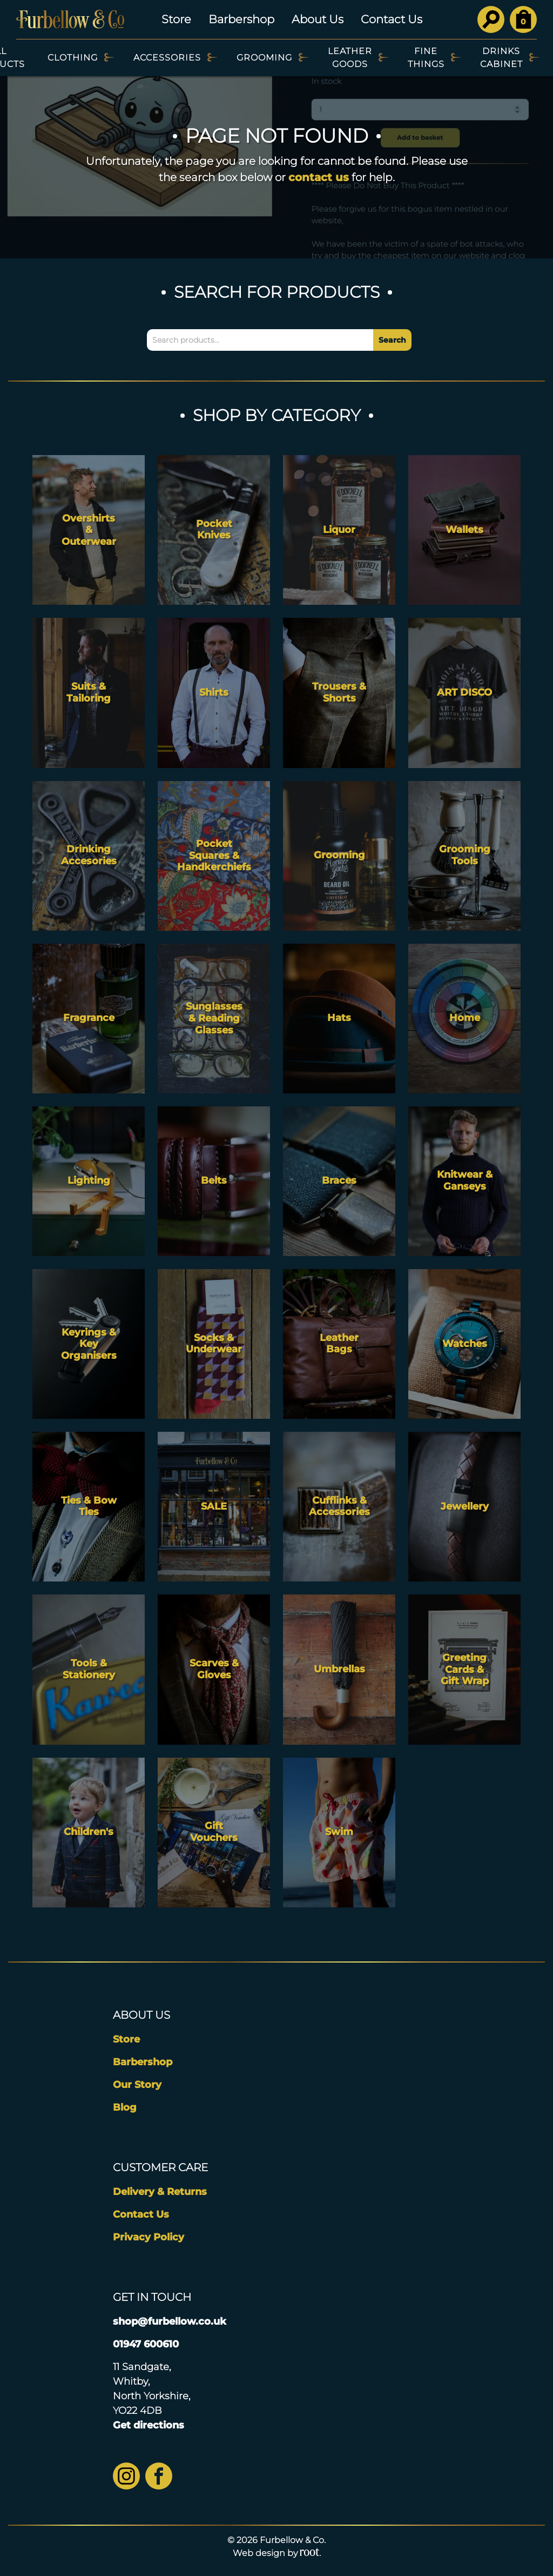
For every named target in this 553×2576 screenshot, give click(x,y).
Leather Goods (350, 57)
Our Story (137, 2085)
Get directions (148, 2425)
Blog (125, 2107)
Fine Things (426, 57)
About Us (317, 19)
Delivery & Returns (160, 2192)
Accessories (167, 57)
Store (176, 19)
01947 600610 (146, 2344)
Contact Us (391, 19)
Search (392, 340)
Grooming (264, 57)
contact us (318, 177)
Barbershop (241, 19)
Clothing (73, 57)
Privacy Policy (148, 2237)
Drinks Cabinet (501, 57)
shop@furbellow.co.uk (169, 2321)
